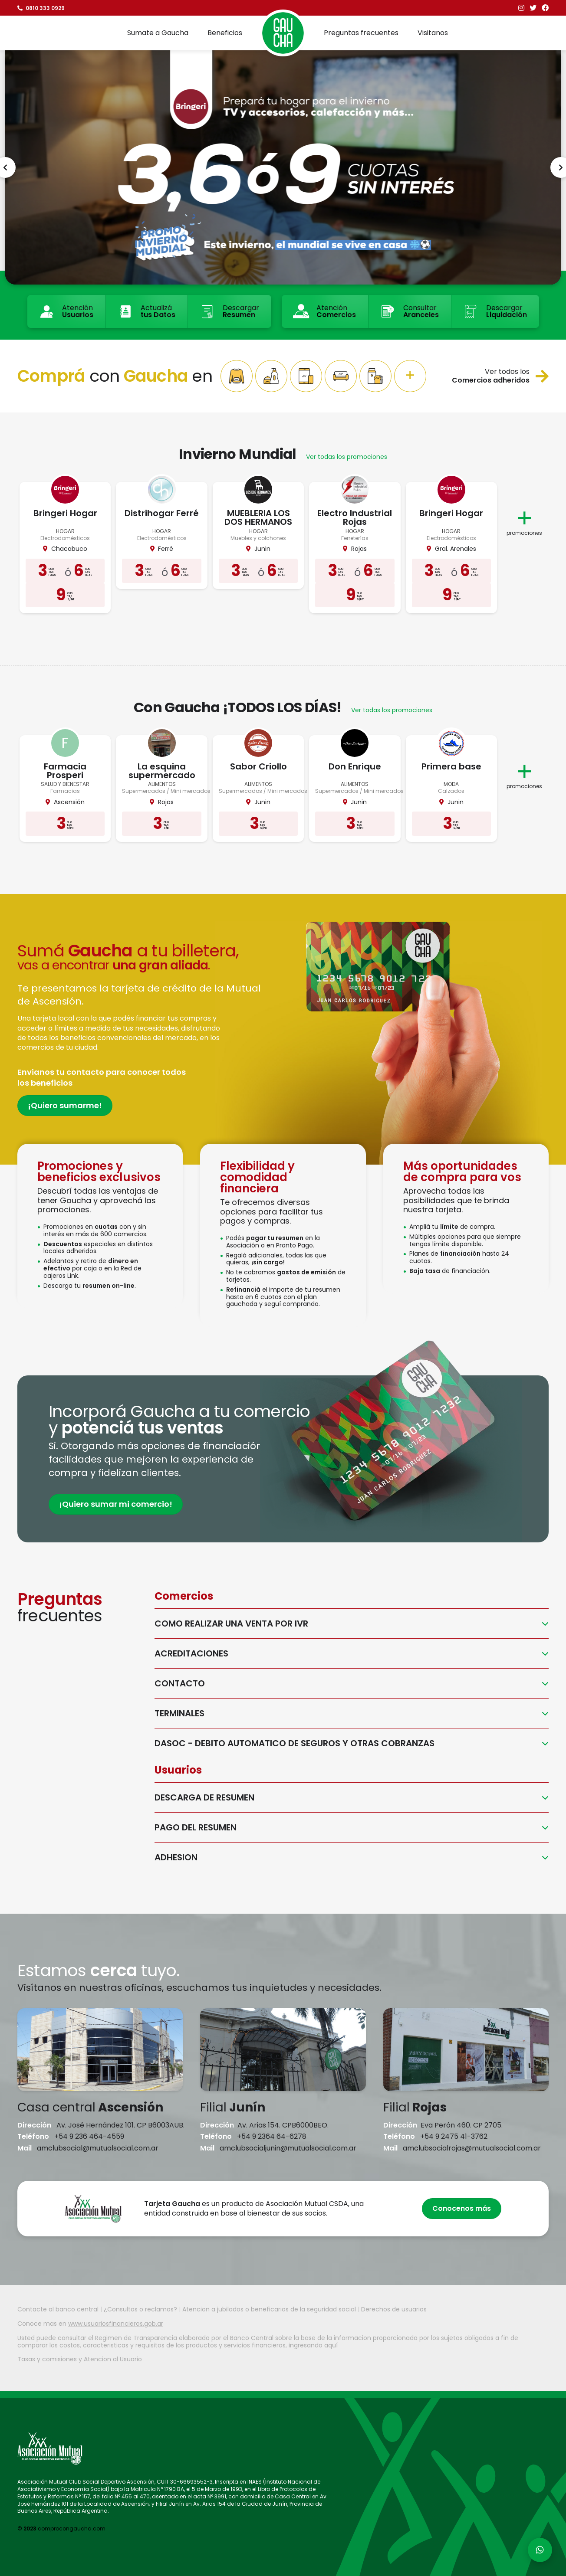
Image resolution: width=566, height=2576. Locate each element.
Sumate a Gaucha (157, 33)
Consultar (409, 311)
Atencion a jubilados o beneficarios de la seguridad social (269, 2309)
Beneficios (224, 33)
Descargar (228, 311)
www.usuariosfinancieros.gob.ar (115, 2323)
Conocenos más (461, 2208)
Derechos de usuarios (394, 2309)
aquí (331, 2345)
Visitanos (433, 33)
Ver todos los (500, 376)
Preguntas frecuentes (361, 33)
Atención (65, 311)
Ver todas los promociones (346, 457)
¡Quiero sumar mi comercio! (115, 1504)
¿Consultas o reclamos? (140, 2309)
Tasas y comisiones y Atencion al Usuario (79, 2359)
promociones (524, 519)
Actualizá (145, 311)
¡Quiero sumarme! (65, 1105)
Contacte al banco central (58, 2309)
